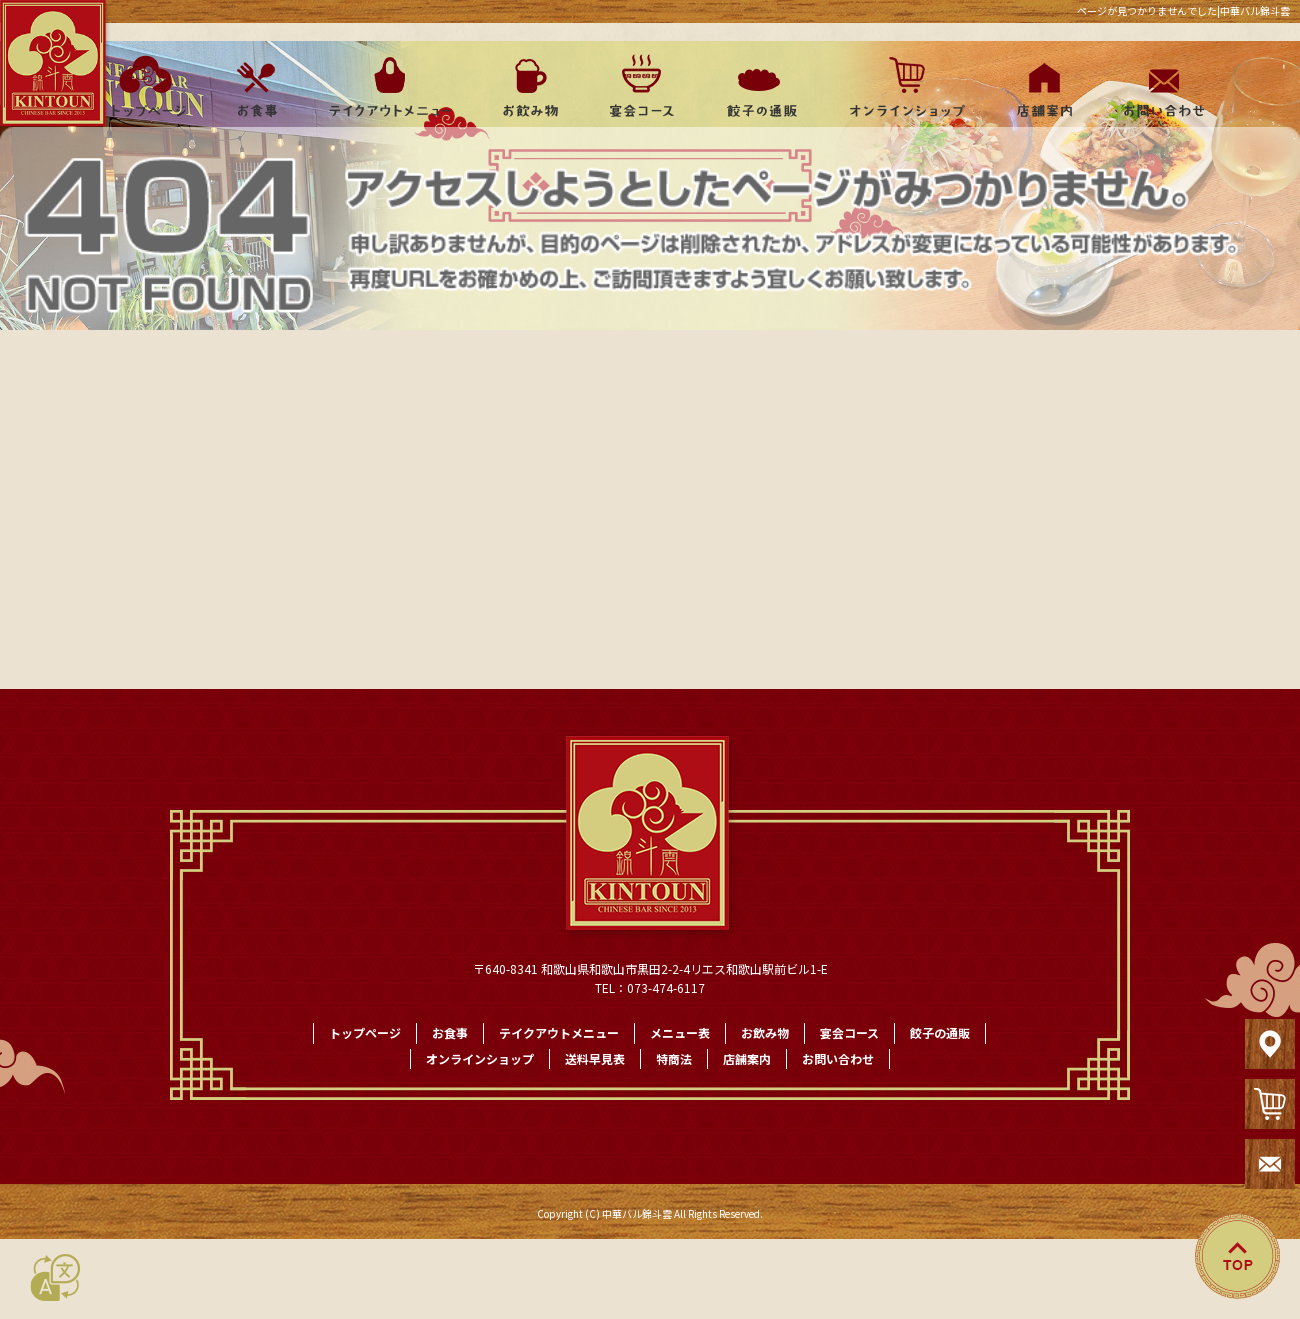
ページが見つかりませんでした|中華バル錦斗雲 (1183, 11)
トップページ (142, 86)
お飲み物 (530, 86)
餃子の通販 (755, 86)
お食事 (255, 86)
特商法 (674, 1058)
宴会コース (640, 86)
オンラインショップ (897, 86)
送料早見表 (595, 1058)
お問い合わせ (1160, 86)
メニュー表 (680, 1032)
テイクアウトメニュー (390, 86)
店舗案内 (1040, 86)
